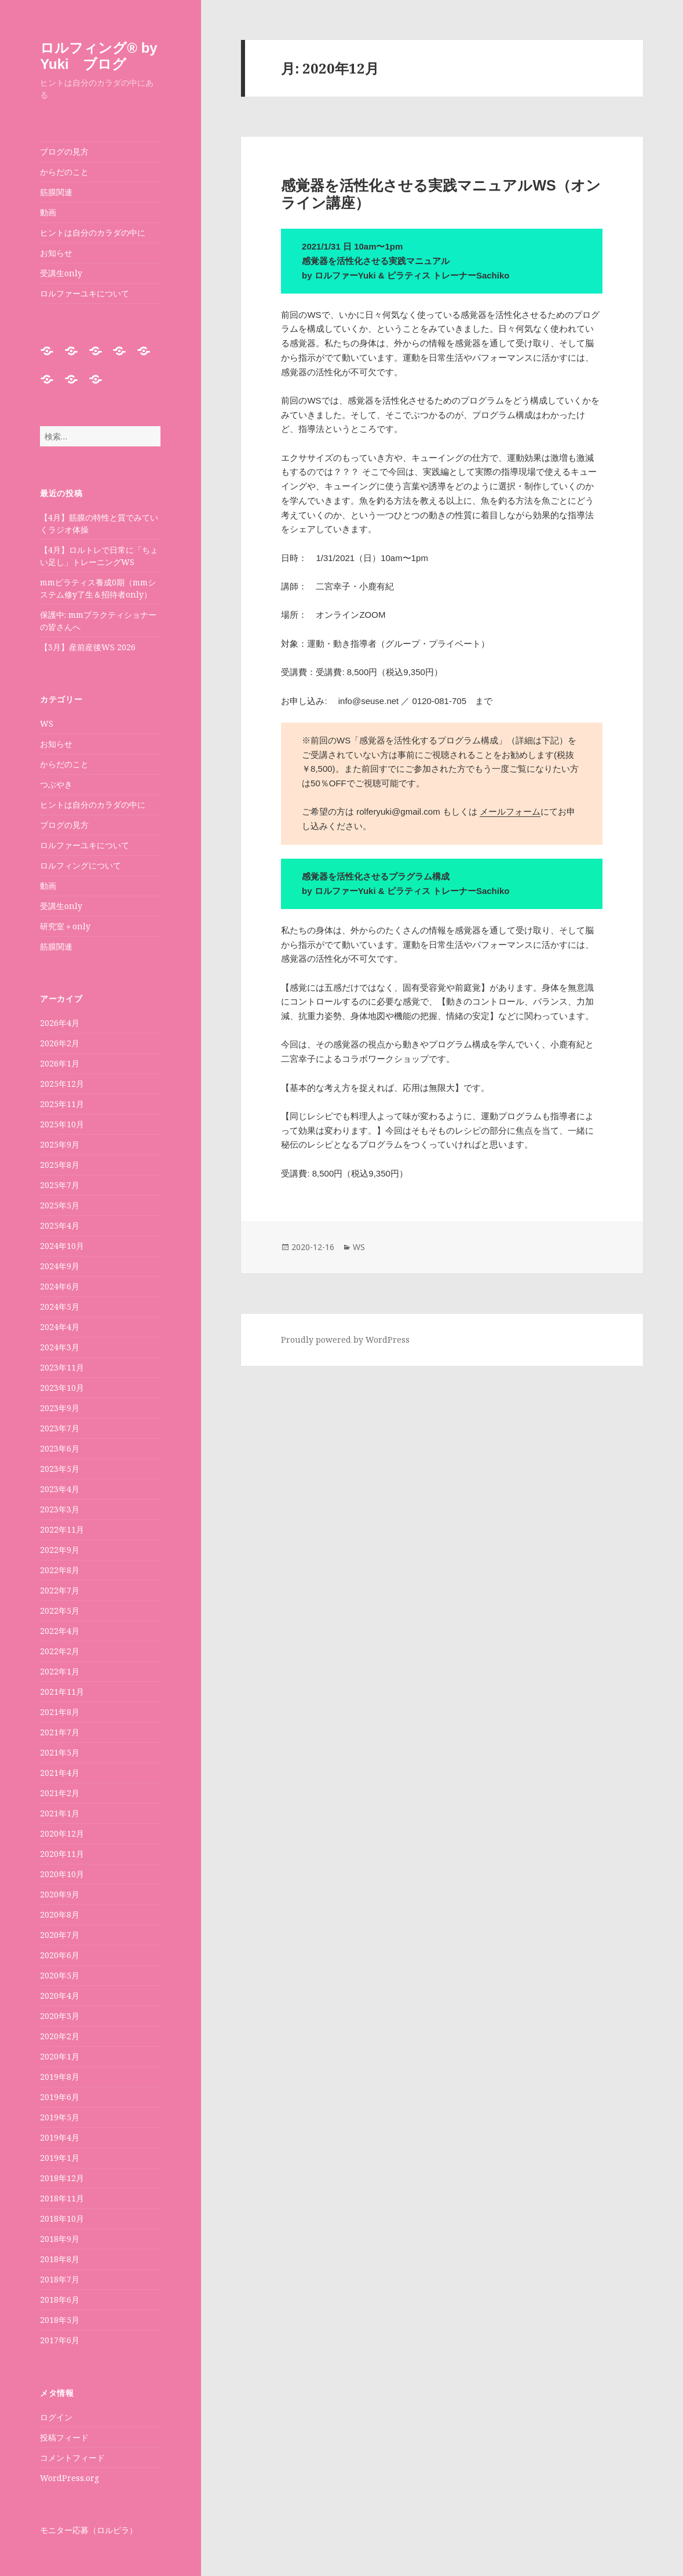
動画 (48, 212)
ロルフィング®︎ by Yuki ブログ (98, 56)
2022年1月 (59, 1671)
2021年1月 (59, 1813)
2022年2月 (59, 1651)
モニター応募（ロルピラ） (88, 2529)
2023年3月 (59, 1509)
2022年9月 (59, 1549)
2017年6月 (59, 2340)
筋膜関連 (56, 191)
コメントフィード (72, 2457)
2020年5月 (59, 1975)
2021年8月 (59, 1711)
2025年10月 (62, 1124)
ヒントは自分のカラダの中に (92, 232)
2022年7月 (59, 1590)
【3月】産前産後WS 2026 (88, 647)
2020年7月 (59, 1934)
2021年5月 (59, 1752)
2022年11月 (62, 1529)
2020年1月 (59, 2056)
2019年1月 (59, 2157)
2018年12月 (62, 2177)
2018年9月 (59, 2238)
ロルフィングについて (80, 865)
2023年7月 (59, 1428)
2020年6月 (59, 1955)
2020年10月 (62, 1873)
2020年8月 (59, 1914)
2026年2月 (59, 1043)
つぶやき (56, 784)
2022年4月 (59, 1630)
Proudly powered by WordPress (345, 1339)
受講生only (61, 273)
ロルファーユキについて (84, 293)
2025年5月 (59, 1205)
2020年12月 (62, 1833)
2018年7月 (59, 2279)
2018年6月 (59, 2299)
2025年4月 (59, 1225)
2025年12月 (62, 1083)
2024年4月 (59, 1326)
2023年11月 (62, 1367)
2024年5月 (59, 1306)
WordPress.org (69, 2477)
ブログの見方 (64, 151)
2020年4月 (59, 1995)
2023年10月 (62, 1387)
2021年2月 (59, 1792)
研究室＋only (65, 926)
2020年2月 (59, 2036)
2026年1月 (59, 1063)
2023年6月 (59, 1448)
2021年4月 (59, 1772)
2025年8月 (59, 1164)
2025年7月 (59, 1184)
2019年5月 (59, 2117)
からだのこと (64, 171)
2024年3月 (59, 1347)
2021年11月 (62, 1691)
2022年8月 (59, 1569)
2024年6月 (59, 1286)
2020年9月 (59, 1894)
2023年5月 (59, 1468)
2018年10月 (62, 2218)
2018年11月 (62, 2198)
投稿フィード (64, 2437)
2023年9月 (59, 1407)
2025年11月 (62, 1103)
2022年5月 (59, 1610)
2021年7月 (59, 1732)
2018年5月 (59, 2319)
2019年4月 (59, 2137)
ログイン (56, 2417)
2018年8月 (59, 2258)
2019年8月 (59, 2076)
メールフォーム (510, 811)
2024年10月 (62, 1245)
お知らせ (56, 252)
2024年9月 (59, 1265)
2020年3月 (59, 2015)
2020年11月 (62, 1853)
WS (46, 723)
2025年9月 (59, 1144)
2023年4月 (59, 1488)
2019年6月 (59, 2096)
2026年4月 (59, 1022)
